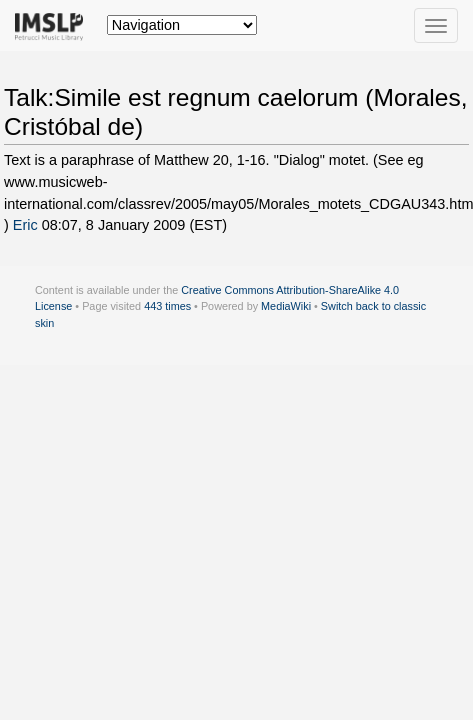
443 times (167, 306)
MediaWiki (286, 306)
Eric (25, 225)
